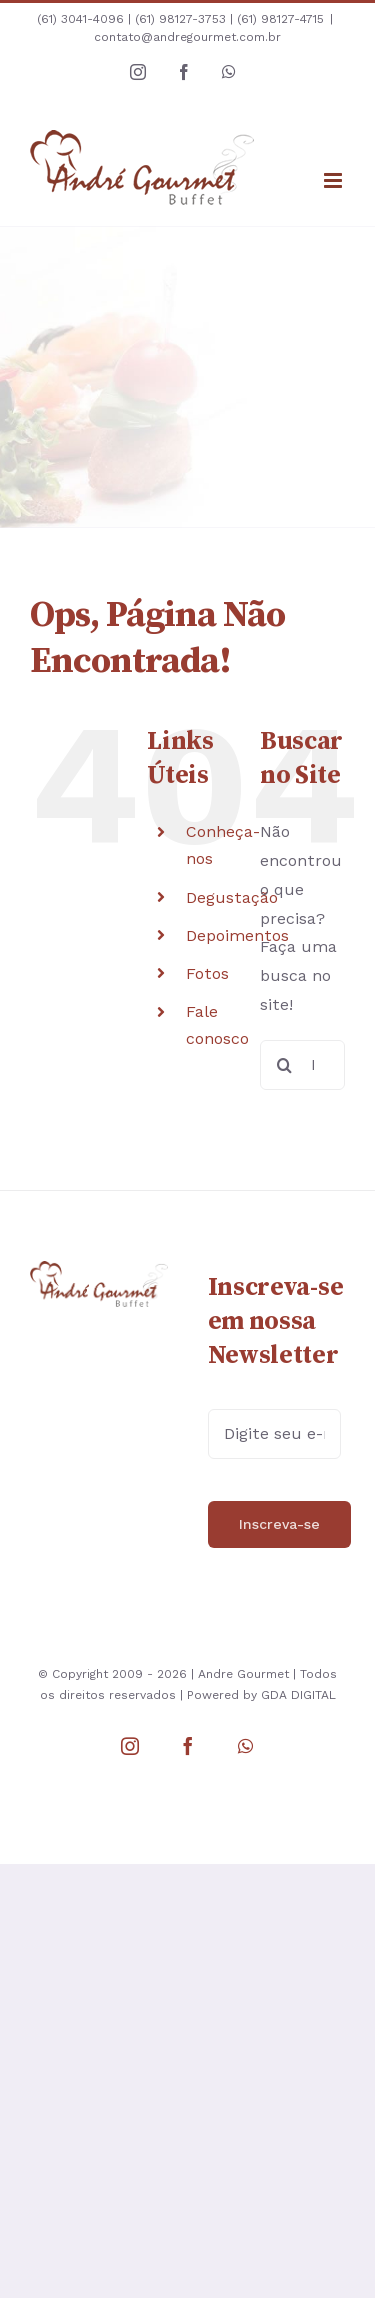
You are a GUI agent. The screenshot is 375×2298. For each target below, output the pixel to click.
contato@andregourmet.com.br (187, 37)
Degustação (232, 897)
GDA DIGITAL (298, 1695)
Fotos (207, 973)
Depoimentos (237, 935)
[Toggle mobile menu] (334, 180)
